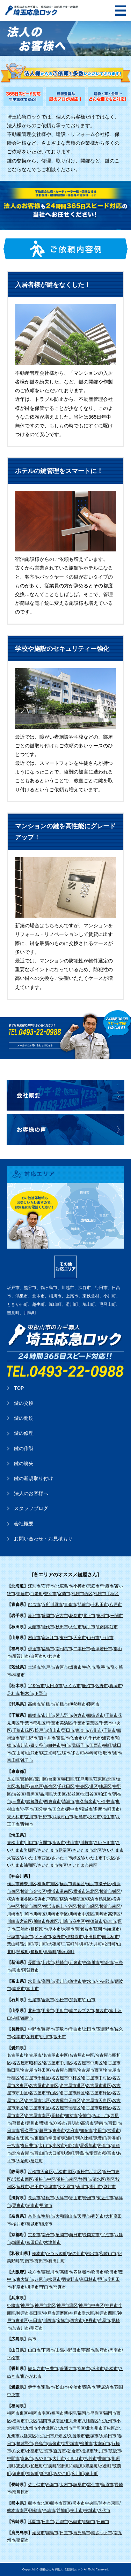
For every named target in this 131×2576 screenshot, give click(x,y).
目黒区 (32, 1794)
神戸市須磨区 (55, 2313)
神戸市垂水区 (81, 2313)
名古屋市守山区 (43, 2092)
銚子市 (27, 1760)
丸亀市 (84, 2368)
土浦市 (34, 1667)
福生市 (108, 1816)
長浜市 (34, 2197)
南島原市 (20, 2492)
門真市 (59, 2287)
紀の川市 (76, 2253)
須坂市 (62, 2029)
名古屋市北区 (37, 2100)
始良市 (38, 2532)
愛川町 (27, 1944)
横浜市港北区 (86, 1891)
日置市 (66, 2532)
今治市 (75, 2387)
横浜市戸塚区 (45, 1899)
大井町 (95, 1944)
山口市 (34, 2350)
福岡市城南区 (51, 2420)
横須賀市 (94, 1921)
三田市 (35, 2320)
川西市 (49, 2320)
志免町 (22, 2465)
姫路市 (13, 2305)
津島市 (82, 2153)
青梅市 (27, 1824)
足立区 (13, 1779)
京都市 (34, 2234)
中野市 (34, 2029)
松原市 (54, 2279)
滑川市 (62, 1981)
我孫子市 (80, 1745)
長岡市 (34, 1962)
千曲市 (75, 2029)
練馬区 (105, 1786)
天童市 (79, 1637)
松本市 (18, 2036)
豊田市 (115, 2123)
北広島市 (64, 1586)
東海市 (58, 2130)
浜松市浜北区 (89, 2171)
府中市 (72, 1809)
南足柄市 (110, 1936)
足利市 (13, 1693)
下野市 (41, 1693)
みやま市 (43, 2458)
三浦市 (22, 1929)
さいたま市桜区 (52, 1865)
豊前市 (104, 2458)
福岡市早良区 (90, 2413)
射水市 (89, 1981)
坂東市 (75, 1667)
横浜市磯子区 (98, 1883)
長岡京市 (91, 2234)
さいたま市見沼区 (54, 1850)
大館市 (34, 1626)
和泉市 (18, 2287)
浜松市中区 (45, 2179)
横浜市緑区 (88, 1906)
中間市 (13, 2458)
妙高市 (107, 1962)
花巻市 (75, 1615)
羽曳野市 (70, 2279)
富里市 (63, 1738)
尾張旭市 (88, 2145)
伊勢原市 (74, 1936)
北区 (111, 1779)
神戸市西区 (105, 2313)
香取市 (105, 1753)
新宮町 (46, 2473)
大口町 (54, 2153)
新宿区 (50, 1786)
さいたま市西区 (35, 1857)
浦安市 (108, 1738)
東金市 (82, 1730)
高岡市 (48, 1981)
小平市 (27, 1809)
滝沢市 (34, 1615)
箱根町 (36, 1951)
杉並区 (73, 1794)
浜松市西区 (22, 2179)
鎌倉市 (110, 1921)
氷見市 (34, 1981)
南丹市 (48, 2234)
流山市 (54, 1730)
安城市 (85, 2115)
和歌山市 (108, 2253)
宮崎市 (75, 2521)
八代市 (104, 2510)
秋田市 (62, 1626)
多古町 (78, 1753)
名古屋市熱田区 (35, 2070)
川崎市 (13, 1914)
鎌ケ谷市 (38, 1745)
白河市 (36, 1656)
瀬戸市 (45, 2130)
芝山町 (18, 1753)
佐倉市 (79, 1715)
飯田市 (59, 2036)
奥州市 (103, 1615)
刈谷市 (59, 2123)
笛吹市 (101, 2010)
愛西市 (95, 2153)
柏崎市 (62, 1962)
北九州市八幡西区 (82, 2420)
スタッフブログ (31, 1508)
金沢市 (48, 1999)
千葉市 (109, 1730)
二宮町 (68, 1944)
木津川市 (52, 2242)
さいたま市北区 (87, 1850)
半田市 (100, 2130)
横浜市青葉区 (72, 1883)
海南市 (27, 2260)
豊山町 (41, 2153)
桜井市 (18, 2223)
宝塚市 (63, 2320)
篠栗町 (91, 2465)
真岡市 (115, 1685)
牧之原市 (66, 2186)
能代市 (48, 1626)
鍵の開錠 (24, 1418)
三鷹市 (18, 1801)
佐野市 (101, 1685)
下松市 (13, 2357)
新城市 (13, 2138)
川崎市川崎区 (33, 1914)
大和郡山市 (66, 2216)
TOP (19, 1388)
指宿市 (22, 2540)
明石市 (36, 2328)
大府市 (72, 2130)
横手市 (89, 1626)
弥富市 (109, 2153)
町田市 (113, 1809)
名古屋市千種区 (35, 2077)
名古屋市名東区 (43, 2085)
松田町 (109, 1944)
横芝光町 (48, 1753)
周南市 (115, 2350)
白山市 (89, 1999)
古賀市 (46, 2450)
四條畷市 (81, 2272)
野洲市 (89, 2197)
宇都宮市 (36, 1685)
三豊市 (52, 2368)
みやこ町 (61, 2473)
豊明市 (73, 2123)
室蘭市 (64, 1593)
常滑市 (113, 2130)
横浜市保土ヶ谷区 (60, 1906)
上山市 (107, 1637)
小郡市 (32, 2450)
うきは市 (74, 2458)
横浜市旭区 (47, 1883)
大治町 (22, 2160)
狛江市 (105, 1794)
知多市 (86, 2130)
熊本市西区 (60, 2503)
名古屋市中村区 (66, 2077)
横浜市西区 (31, 1906)
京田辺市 (34, 2242)
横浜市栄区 (110, 1891)
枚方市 (34, 2272)
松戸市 (41, 1730)
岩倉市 (104, 2145)
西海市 (52, 2484)
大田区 (59, 1794)
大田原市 (54, 1685)
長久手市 (29, 2130)
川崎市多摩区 (45, 1921)
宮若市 (90, 2458)
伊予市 (34, 2387)
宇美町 (50, 2465)
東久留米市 (86, 1801)
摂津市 (32, 2287)
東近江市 (105, 2197)
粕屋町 (36, 2465)
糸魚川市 (91, 1962)
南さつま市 (101, 2532)
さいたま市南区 (82, 1865)
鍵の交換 (24, 1403)
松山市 (62, 2387)
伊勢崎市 (77, 1704)
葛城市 (32, 2223)
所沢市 (58, 1842)
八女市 (18, 2450)
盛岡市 (48, 1615)
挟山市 (72, 1842)
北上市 (89, 1615)
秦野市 (58, 1936)
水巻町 (105, 2465)
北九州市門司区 (70, 2428)
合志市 (49, 2510)
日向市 (48, 2521)
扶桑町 (68, 2153)
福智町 (32, 2473)
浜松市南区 (67, 2179)
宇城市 (90, 2510)
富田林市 (88, 2279)
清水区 (99, 2179)
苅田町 (64, 2465)
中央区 (82, 1786)
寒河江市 (50, 1637)
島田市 (36, 2186)
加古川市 (20, 2328)
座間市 (100, 1929)
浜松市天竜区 (40, 2171)
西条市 (89, 2387)
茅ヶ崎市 (43, 1936)
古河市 (62, 1667)
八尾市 (41, 2279)
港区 (93, 1786)
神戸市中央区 (91, 2305)
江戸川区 (84, 1779)
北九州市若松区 (100, 2428)
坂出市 (97, 2368)
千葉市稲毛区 (33, 1723)
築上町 (91, 2473)
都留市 (27, 2018)
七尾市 (34, 1999)
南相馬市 (64, 1648)
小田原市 (92, 1936)
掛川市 (95, 2186)
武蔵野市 (34, 1801)
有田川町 (56, 2260)
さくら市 (72, 1685)
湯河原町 (66, 1951)
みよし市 (101, 2115)
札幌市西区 (82, 1593)
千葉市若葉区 (86, 1723)
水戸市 (48, 1667)
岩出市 (92, 2253)
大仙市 (75, 1626)
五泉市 (75, 1962)
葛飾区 (27, 1779)
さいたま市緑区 (66, 1857)
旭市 (117, 1753)
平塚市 (13, 1936)
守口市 (46, 2287)
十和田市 (99, 1604)
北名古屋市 (22, 2153)
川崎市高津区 (108, 1914)
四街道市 (95, 1715)
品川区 (46, 1794)
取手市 (103, 1667)
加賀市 (75, 1999)
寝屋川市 (50, 2272)
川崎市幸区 (57, 1914)
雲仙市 (93, 2484)
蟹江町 (36, 2160)
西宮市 (76, 2320)
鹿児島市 (81, 2532)
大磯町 (54, 1944)
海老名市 (84, 1929)
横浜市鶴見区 (98, 1899)
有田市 (41, 2260)
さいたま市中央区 (98, 1857)
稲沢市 (72, 2145)
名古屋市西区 (64, 2070)
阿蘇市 (35, 2510)
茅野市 (32, 2036)
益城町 (63, 2510)
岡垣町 (78, 2465)
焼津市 (50, 2186)
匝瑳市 (64, 1753)
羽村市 (94, 1816)
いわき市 (52, 1656)
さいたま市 (104, 1842)
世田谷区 (89, 1794)
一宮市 (13, 2145)
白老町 (36, 1593)
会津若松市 (101, 1648)
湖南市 (32, 2205)
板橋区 (22, 1786)
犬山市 (45, 2145)
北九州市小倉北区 (37, 2428)
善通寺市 (68, 2368)
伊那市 (46, 2036)
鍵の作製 (24, 1448)
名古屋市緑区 (72, 2092)
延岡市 (34, 2521)
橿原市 (46, 2223)
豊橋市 (46, 2123)
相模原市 (38, 1929)
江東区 (100, 1779)
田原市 (27, 2138)
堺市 (102, 2279)
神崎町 (91, 1753)
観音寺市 (36, 2368)
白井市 (54, 1745)
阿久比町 (84, 2138)
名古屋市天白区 (66, 2100)
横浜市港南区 (59, 1891)
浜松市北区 (64, 2171)
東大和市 (15, 1816)
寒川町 (41, 1944)
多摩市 (100, 1809)
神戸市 (27, 2305)
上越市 (48, 1962)
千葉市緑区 (22, 1730)
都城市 (89, 2521)
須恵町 (18, 2473)
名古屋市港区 (72, 2085)
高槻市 (66, 2272)
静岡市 (85, 2179)
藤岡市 (93, 1704)
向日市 (75, 2234)
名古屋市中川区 (57, 2062)
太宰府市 (102, 2443)
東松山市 (15, 1842)
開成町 (22, 1951)
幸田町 (54, 2138)
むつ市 (34, 1604)
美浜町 (113, 2138)
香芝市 (97, 2216)
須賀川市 (20, 1656)
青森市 (70, 1604)
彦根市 (48, 2197)
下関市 (48, 2350)
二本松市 (81, 1648)
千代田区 (66, 1786)
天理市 (84, 2216)
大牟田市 (108, 2435)
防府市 (101, 2350)
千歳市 (107, 1586)
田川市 (101, 2450)
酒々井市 (47, 1738)
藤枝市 (22, 2186)
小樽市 (79, 1586)
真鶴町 (50, 1951)
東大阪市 (24, 2279)
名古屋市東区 (37, 2107)
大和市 (68, 1929)
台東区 (54, 1779)
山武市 (32, 1753)
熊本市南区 (17, 2510)
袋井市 (109, 2186)
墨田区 (68, 1779)
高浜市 (87, 2123)
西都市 (62, 2521)
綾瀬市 (113, 1929)
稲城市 (86, 1809)
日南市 (103, 2521)
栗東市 (18, 2205)
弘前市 (84, 1604)
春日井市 (29, 2145)
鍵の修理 (24, 1433)
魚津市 (75, 1981)
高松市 (111, 2368)
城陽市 (18, 2242)
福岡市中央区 (24, 2420)
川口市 (31, 1842)
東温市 (48, 2387)
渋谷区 (18, 1794)
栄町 (107, 1745)
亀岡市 (62, 2234)
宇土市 (76, 2510)
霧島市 (52, 2532)
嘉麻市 (27, 2458)
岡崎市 (57, 2115)
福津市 (87, 2450)
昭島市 (80, 1816)
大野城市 (70, 2443)
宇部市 (88, 2350)
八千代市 (92, 1738)
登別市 (50, 1593)
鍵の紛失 (24, 1463)
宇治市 (107, 2234)
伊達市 (22, 1593)
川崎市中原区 (81, 1914)
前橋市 (48, 1704)
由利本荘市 (107, 1626)
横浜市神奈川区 (21, 1883)
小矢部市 (105, 1981)
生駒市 (48, 2216)
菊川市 (82, 2186)
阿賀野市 (30, 1970)
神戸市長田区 (29, 2313)
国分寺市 (43, 1809)
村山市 (34, 1637)
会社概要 (24, 1523)
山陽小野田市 (68, 2350)
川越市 (86, 1842)
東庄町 (13, 1760)
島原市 (107, 2484)
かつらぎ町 (56, 2253)
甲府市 (62, 2010)
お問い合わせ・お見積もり (43, 1538)
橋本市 (38, 2253)
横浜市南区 (110, 1906)
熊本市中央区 (84, 2503)
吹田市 (97, 2272)
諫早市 (79, 2484)
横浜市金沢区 (33, 1891)
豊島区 (36, 1786)
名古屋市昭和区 (27, 2062)
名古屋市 (15, 2055)
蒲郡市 (18, 2123)
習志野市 (64, 1715)
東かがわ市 (31, 2376)
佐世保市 (36, 2484)
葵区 (110, 2179)
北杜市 (34, 2010)
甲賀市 (46, 2205)
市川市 (48, 1715)
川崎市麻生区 (72, 1921)
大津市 (62, 2197)
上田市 (89, 2029)
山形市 (93, 1637)
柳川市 (86, 2443)
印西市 (95, 1745)
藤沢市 (27, 1936)
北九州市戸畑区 (52, 2435)
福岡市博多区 (64, 2413)
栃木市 (27, 1693)
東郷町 (41, 2138)
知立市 (71, 2115)
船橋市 (34, 1715)
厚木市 (54, 1929)
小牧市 (58, 2145)
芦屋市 (104, 2320)
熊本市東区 (109, 2503)
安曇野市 (105, 2029)
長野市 (48, 2029)
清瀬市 (68, 1801)
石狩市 (48, 1586)
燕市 (16, 1970)
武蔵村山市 (62, 1816)
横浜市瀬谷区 (19, 1899)
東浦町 (68, 2138)
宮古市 (62, 1615)
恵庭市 (93, 1586)
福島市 (48, 1648)
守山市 (75, 2197)
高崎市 (34, 1704)
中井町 (82, 1944)
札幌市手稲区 (106, 1593)
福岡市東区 (17, 2413)
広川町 (78, 2473)
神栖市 (18, 1674)
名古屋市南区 (37, 2115)
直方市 (59, 2450)
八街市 (95, 1730)
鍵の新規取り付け (33, 1478)
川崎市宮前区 (19, 1921)
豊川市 (32, 2123)
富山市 (32, 1988)
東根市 (66, 1637)
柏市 (66, 1745)
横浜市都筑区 (72, 1899)
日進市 (13, 2130)
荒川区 (41, 1779)
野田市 (68, 1730)
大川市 (58, 2458)
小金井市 (106, 1801)
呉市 (32, 2339)
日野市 (45, 1816)
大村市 (66, 2484)
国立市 (58, 1809)
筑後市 (115, 2450)
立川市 (31, 1816)
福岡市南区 (39, 2413)
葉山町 (13, 1944)
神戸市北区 (45, 2305)
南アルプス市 (81, 2010)
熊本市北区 (38, 2503)
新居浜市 (105, 2387)
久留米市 (76, 2435)
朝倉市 (73, 2450)
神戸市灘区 (67, 2305)
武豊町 (100, 2138)
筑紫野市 (24, 2443)
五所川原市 (52, 1604)
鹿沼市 (88, 1685)
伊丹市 (90, 2320)
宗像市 (54, 2443)
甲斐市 (48, 2010)
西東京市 (52, 1801)
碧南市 (101, 2123)
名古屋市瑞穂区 (66, 2107)
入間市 (45, 1842)
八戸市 (115, 1604)
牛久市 (89, 1667)
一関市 (116, 1615)
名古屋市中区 (55, 2055)
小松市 (62, 1999)
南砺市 (18, 1988)
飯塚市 (92, 2435)
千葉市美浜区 (59, 1723)
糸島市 (41, 2443)
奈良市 (34, 2216)
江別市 (34, 1586)
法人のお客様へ (31, 1493)
